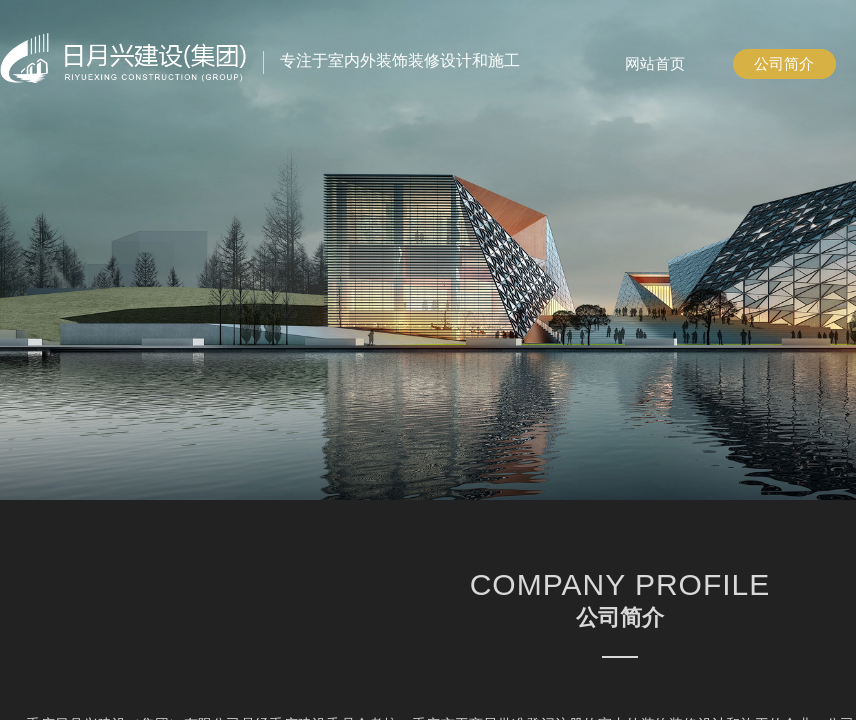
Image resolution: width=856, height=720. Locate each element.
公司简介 (784, 64)
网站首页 (655, 64)
